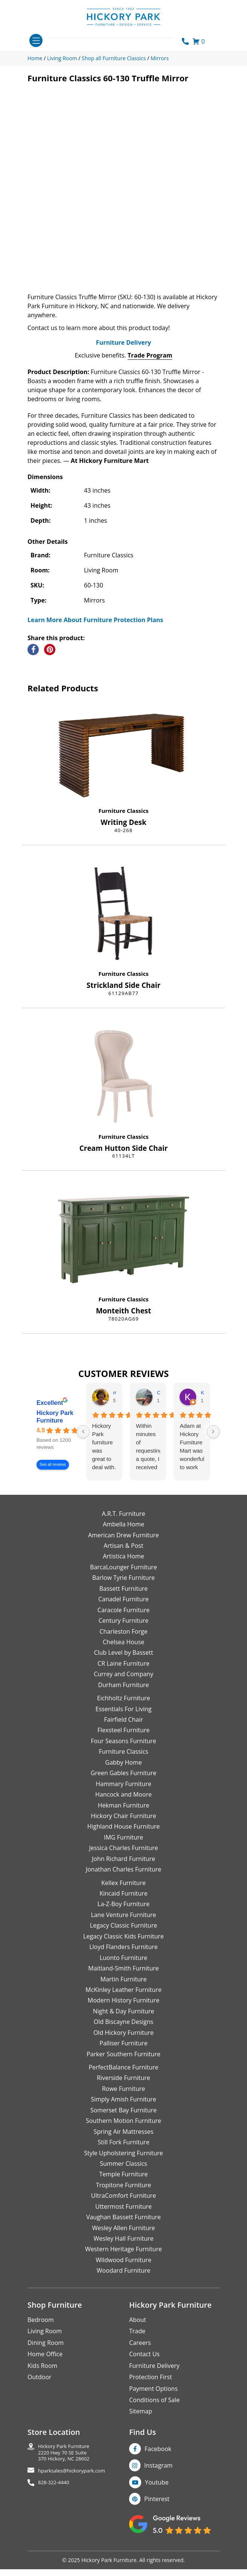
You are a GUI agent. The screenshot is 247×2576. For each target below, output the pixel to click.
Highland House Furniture (123, 1856)
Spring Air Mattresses (124, 2161)
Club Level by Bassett (123, 1682)
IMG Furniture (123, 1867)
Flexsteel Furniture (124, 1760)
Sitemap (140, 2441)
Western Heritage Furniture (123, 2279)
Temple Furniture (123, 2204)
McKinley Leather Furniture (123, 2019)
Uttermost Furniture (123, 2236)
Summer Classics (123, 2193)
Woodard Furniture (124, 2300)
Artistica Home (123, 1586)
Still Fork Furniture (123, 2172)
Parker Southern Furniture (123, 2084)
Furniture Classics (123, 840)
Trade (137, 2361)
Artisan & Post (123, 1575)
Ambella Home (123, 1554)
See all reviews (53, 1495)
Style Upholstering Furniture (123, 2182)
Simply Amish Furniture (123, 2129)
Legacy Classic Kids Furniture (123, 1966)
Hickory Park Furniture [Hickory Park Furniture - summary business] (55, 1447)
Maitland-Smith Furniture (123, 1998)
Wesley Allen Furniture (123, 2257)
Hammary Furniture (123, 1813)
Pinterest (156, 2528)
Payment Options (153, 2418)
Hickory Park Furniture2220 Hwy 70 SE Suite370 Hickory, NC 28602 (64, 2482)
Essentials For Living (124, 1738)
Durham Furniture (123, 1714)
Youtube (157, 2512)
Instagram (158, 2495)
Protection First (150, 2406)
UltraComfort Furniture (123, 2225)
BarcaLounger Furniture (123, 1597)
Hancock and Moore (123, 1824)
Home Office (45, 2383)
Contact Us (144, 2383)
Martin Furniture (123, 2009)
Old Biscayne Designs (123, 2051)
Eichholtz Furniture (123, 1728)
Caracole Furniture (123, 1639)
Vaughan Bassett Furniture (123, 2246)
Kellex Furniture (123, 1912)
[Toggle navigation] (36, 40)
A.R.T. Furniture (123, 1543)
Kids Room (42, 2395)
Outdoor (39, 2406)
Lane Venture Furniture (123, 1944)
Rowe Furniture (123, 2118)
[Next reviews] (213, 1461)
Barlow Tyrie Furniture (123, 1607)
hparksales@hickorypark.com (71, 2500)
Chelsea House (123, 1671)
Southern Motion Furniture (123, 2150)
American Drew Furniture (123, 1565)
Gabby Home (123, 1792)
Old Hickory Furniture (123, 2062)
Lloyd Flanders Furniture (123, 1976)
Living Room (44, 2361)
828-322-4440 (53, 2512)
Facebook (158, 2478)
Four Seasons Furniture (123, 1770)
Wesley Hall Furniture (124, 2268)
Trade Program (150, 385)
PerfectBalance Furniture (123, 2097)
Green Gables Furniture (124, 1802)
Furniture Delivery (123, 372)
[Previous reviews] (83, 1461)
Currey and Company (123, 1703)
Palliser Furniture (123, 2073)
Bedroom (40, 2349)
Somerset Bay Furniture (123, 2140)
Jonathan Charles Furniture (124, 1899)
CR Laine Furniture (123, 1693)
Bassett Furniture (123, 1618)
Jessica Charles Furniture (123, 1877)
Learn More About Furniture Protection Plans (95, 649)
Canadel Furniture (123, 1629)
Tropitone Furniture (123, 2214)
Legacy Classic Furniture (123, 1955)
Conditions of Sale (154, 2429)
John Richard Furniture (123, 1888)
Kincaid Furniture (123, 1923)
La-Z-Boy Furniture (123, 1934)
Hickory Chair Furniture (123, 1845)
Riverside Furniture (123, 2108)
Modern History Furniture (123, 2030)
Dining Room (45, 2372)
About (137, 2349)
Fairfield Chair (123, 1749)
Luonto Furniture (124, 1987)
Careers (140, 2372)
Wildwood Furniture (123, 2289)
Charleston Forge (123, 1661)
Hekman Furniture (123, 1835)
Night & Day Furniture (123, 2041)
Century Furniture (124, 1650)
